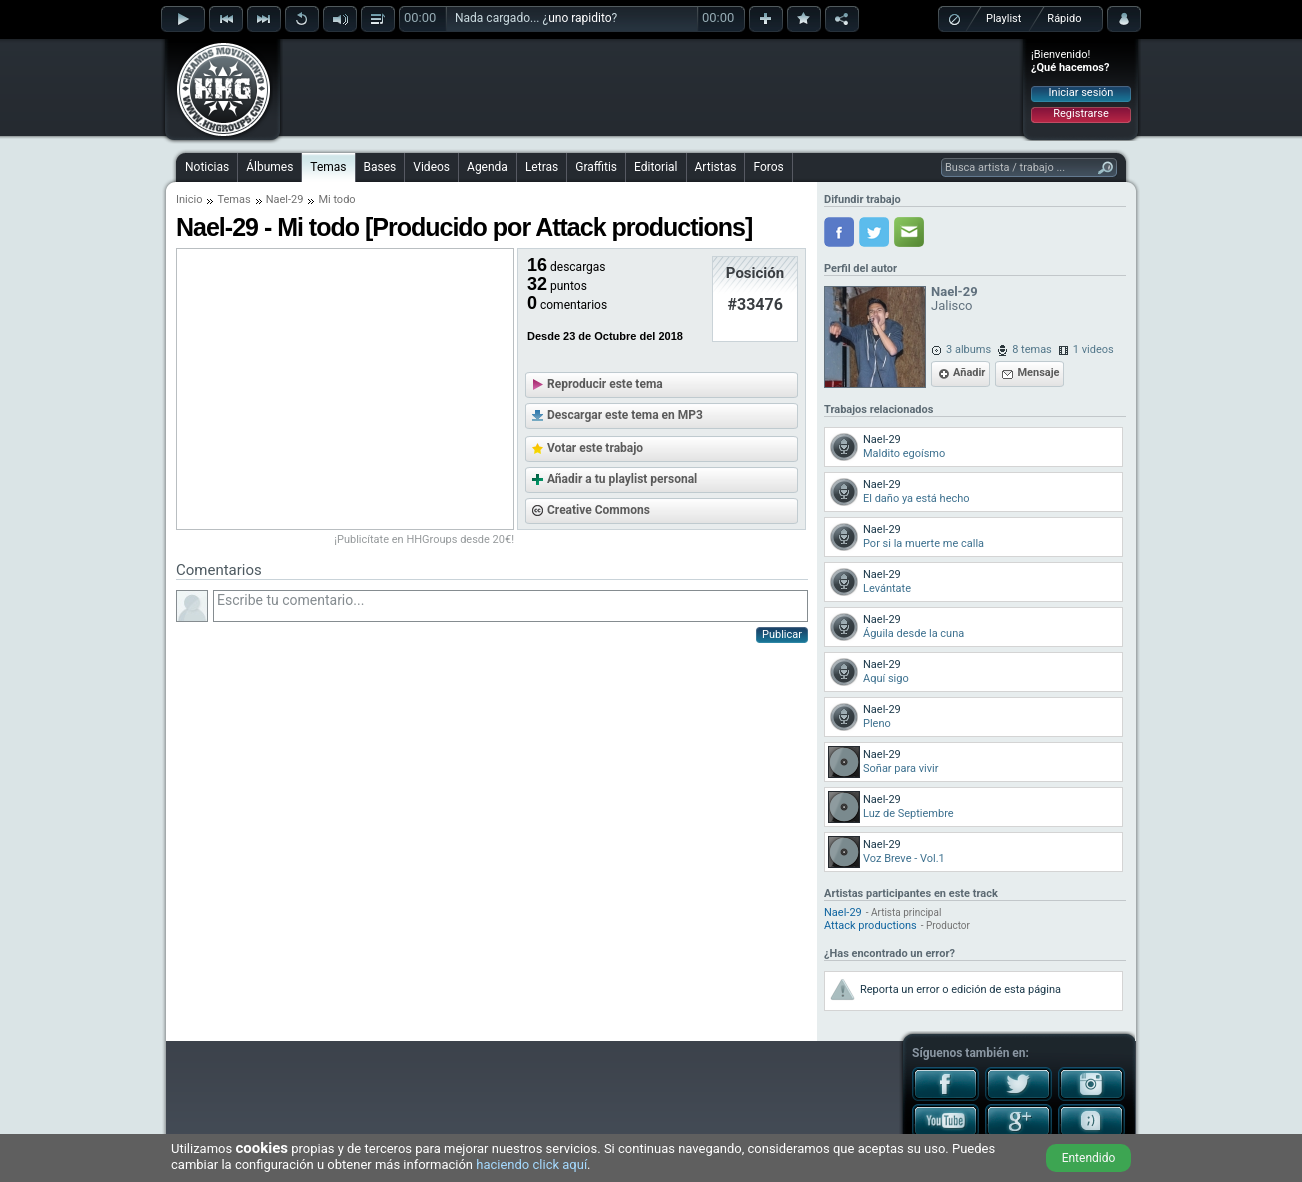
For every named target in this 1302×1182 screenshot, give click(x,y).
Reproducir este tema (605, 384)
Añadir (969, 372)
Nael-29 (285, 199)
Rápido (1064, 18)
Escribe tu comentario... (510, 606)
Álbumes (269, 167)
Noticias (207, 167)
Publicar (782, 634)
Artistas (716, 167)
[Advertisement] (652, 87)
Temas (328, 167)
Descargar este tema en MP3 (625, 415)
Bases (380, 167)
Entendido (1089, 1158)
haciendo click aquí (531, 1164)
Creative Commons (598, 510)
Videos (431, 167)
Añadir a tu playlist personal (622, 479)
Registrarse (1080, 113)
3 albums (968, 349)
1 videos (1093, 349)
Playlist (1003, 18)
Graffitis (596, 167)
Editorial (655, 167)
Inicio (189, 199)
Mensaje (1038, 372)
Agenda (487, 167)
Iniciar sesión (1081, 92)
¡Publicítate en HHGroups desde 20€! (424, 539)
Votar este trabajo (595, 448)
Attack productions (870, 925)
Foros (768, 167)
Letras (541, 167)
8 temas (1032, 349)
